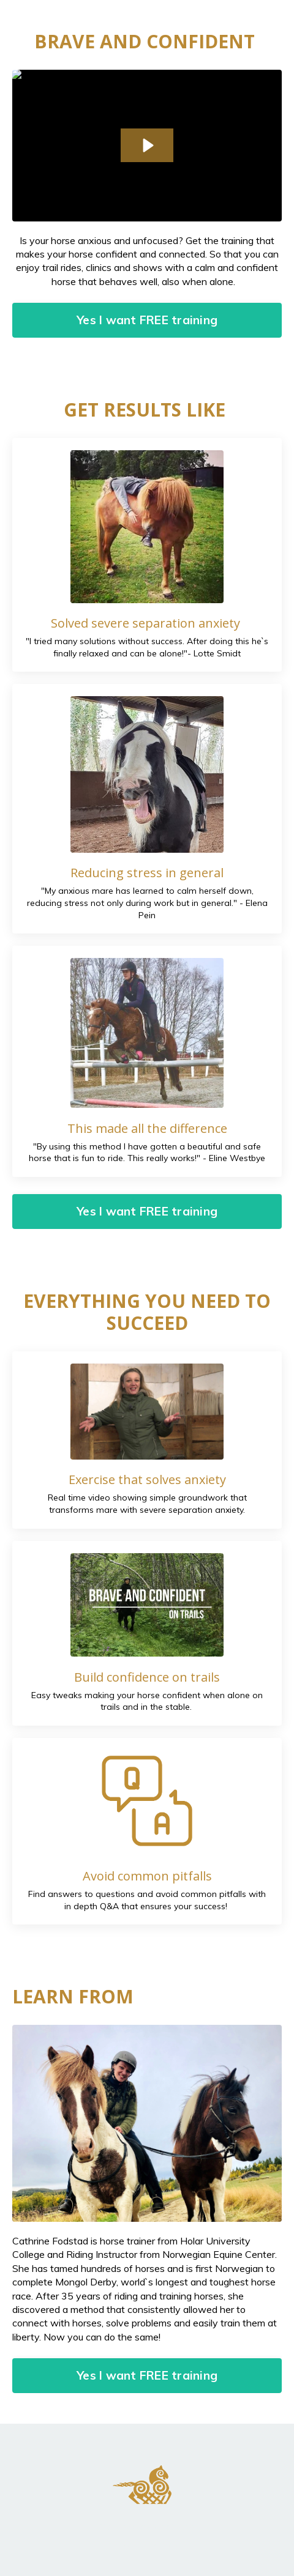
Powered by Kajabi (147, 2544)
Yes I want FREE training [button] (147, 320)
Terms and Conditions (147, 2526)
